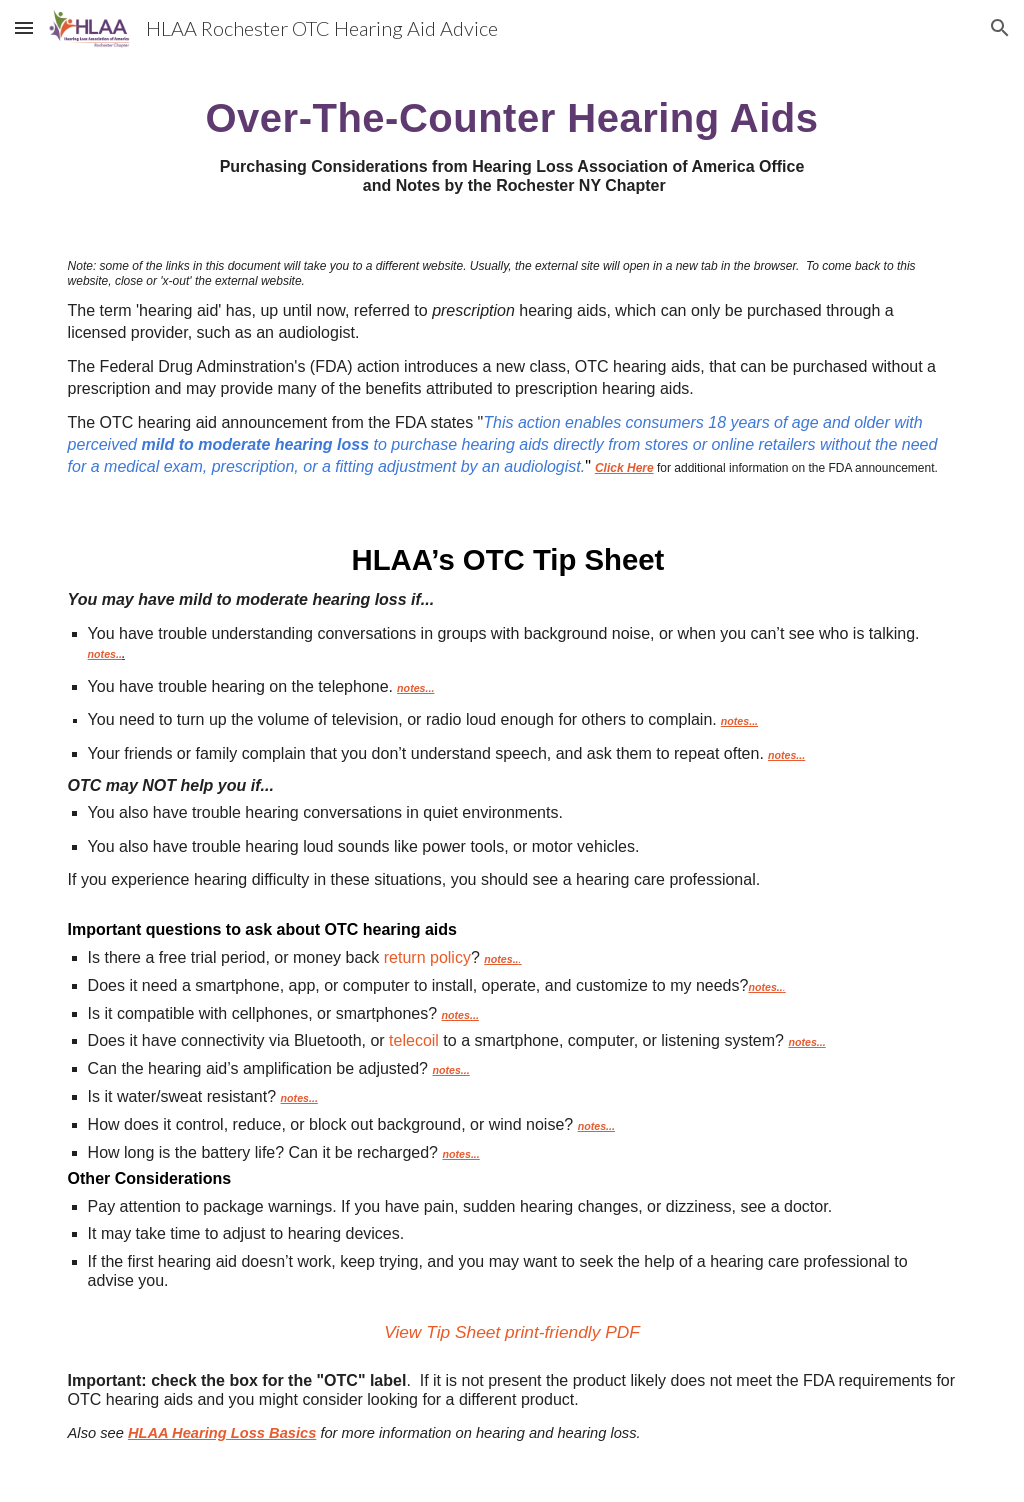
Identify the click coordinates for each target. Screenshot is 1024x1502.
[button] (24, 27)
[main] (512, 141)
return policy (427, 957)
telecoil (414, 1040)
